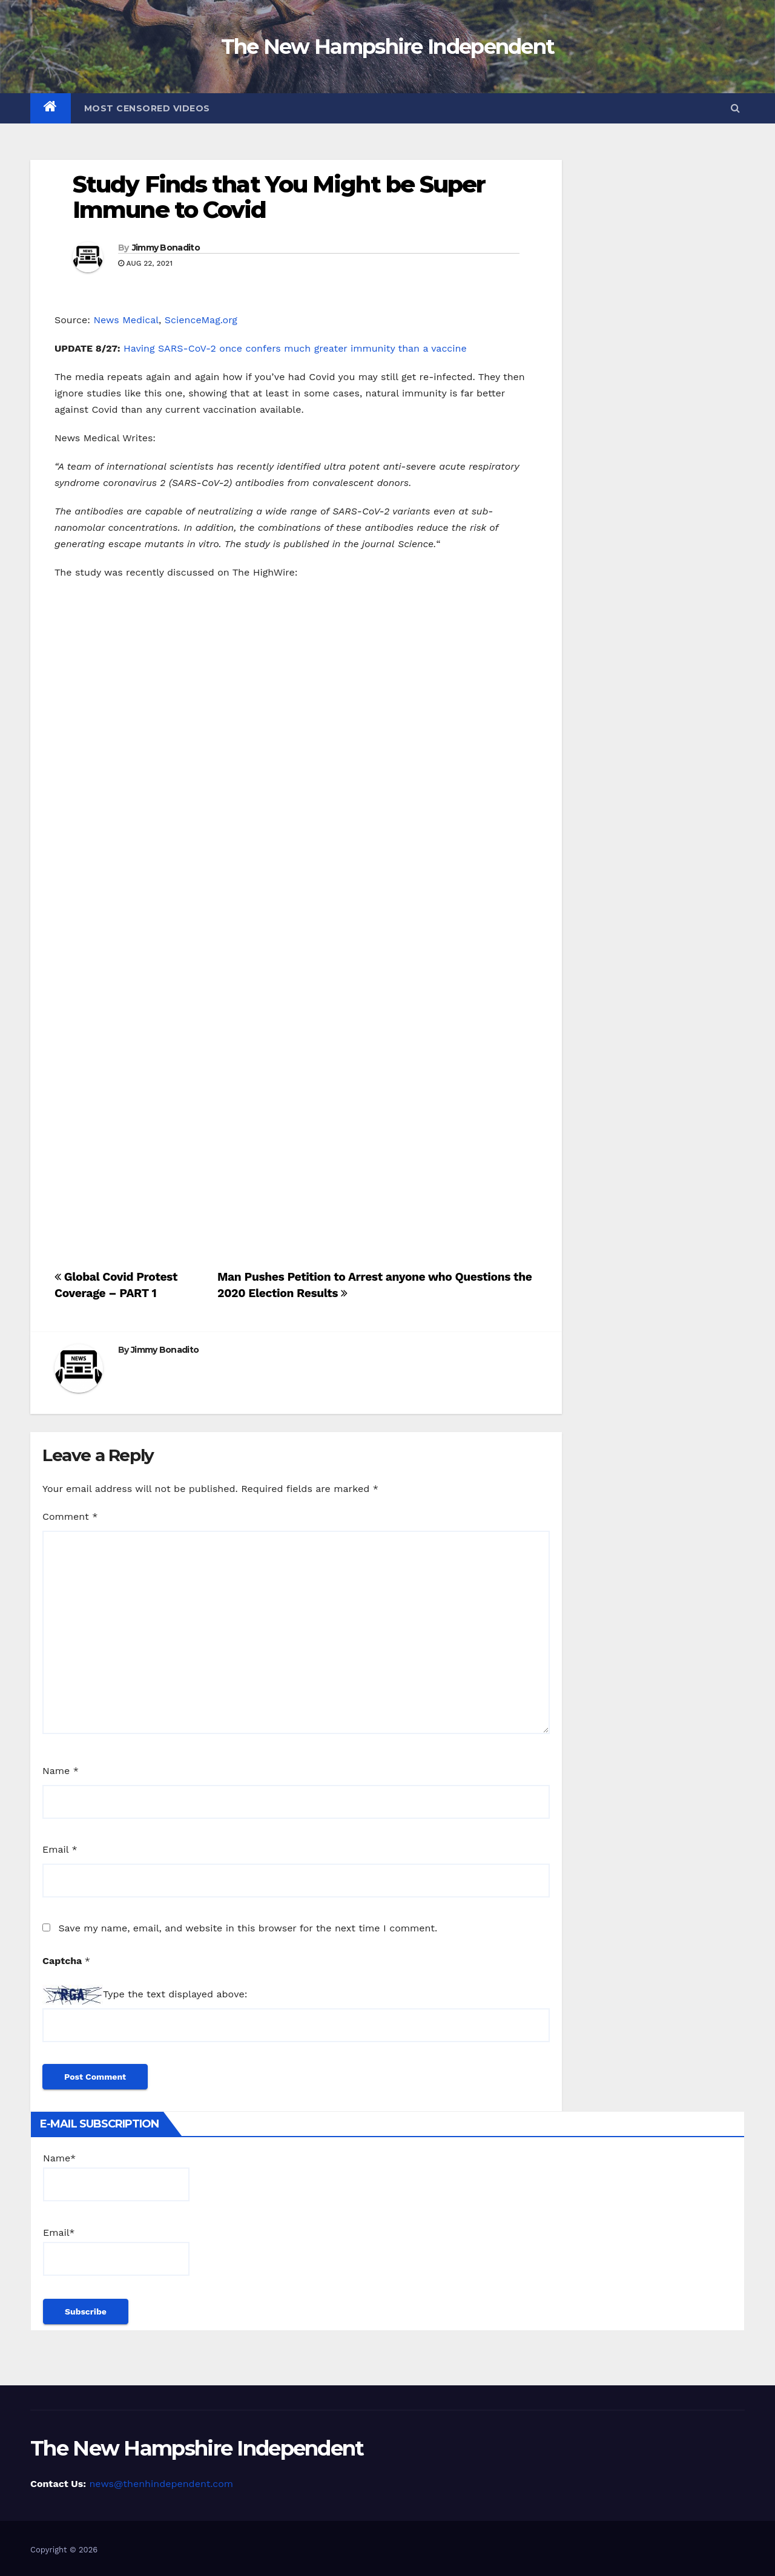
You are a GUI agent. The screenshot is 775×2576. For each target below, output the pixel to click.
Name (60, 1770)
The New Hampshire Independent (388, 46)
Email (60, 1849)
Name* (116, 2176)
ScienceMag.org (201, 320)
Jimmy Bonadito (166, 247)
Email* (116, 2251)
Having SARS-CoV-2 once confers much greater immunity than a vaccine (295, 348)
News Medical (126, 320)
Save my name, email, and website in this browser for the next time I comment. (247, 1928)
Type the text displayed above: (175, 1994)
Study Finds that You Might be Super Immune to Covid (279, 197)
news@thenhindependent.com (161, 2483)
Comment (69, 1516)
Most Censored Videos (147, 108)
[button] (735, 108)
